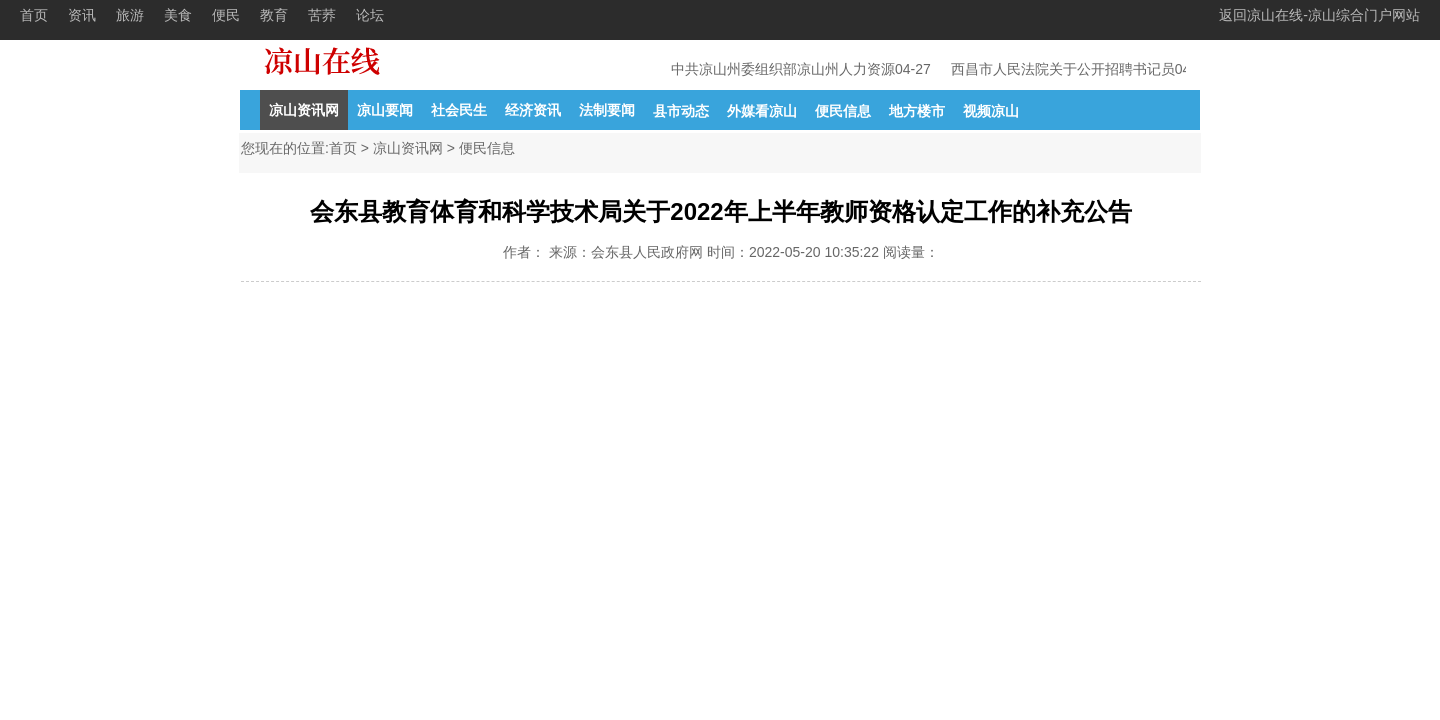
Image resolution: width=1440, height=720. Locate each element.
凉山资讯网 (304, 110)
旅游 (130, 15)
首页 (34, 15)
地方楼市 (917, 111)
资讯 (82, 15)
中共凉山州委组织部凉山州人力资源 (785, 69)
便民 (226, 15)
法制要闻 (607, 110)
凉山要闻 (385, 110)
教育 (274, 15)
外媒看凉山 (762, 111)
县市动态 (681, 111)
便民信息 (843, 111)
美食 (178, 15)
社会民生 (459, 110)
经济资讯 (533, 110)
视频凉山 (991, 111)
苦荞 (322, 15)
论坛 (370, 15)
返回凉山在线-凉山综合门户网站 (1319, 15)
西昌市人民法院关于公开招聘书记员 (1065, 69)
